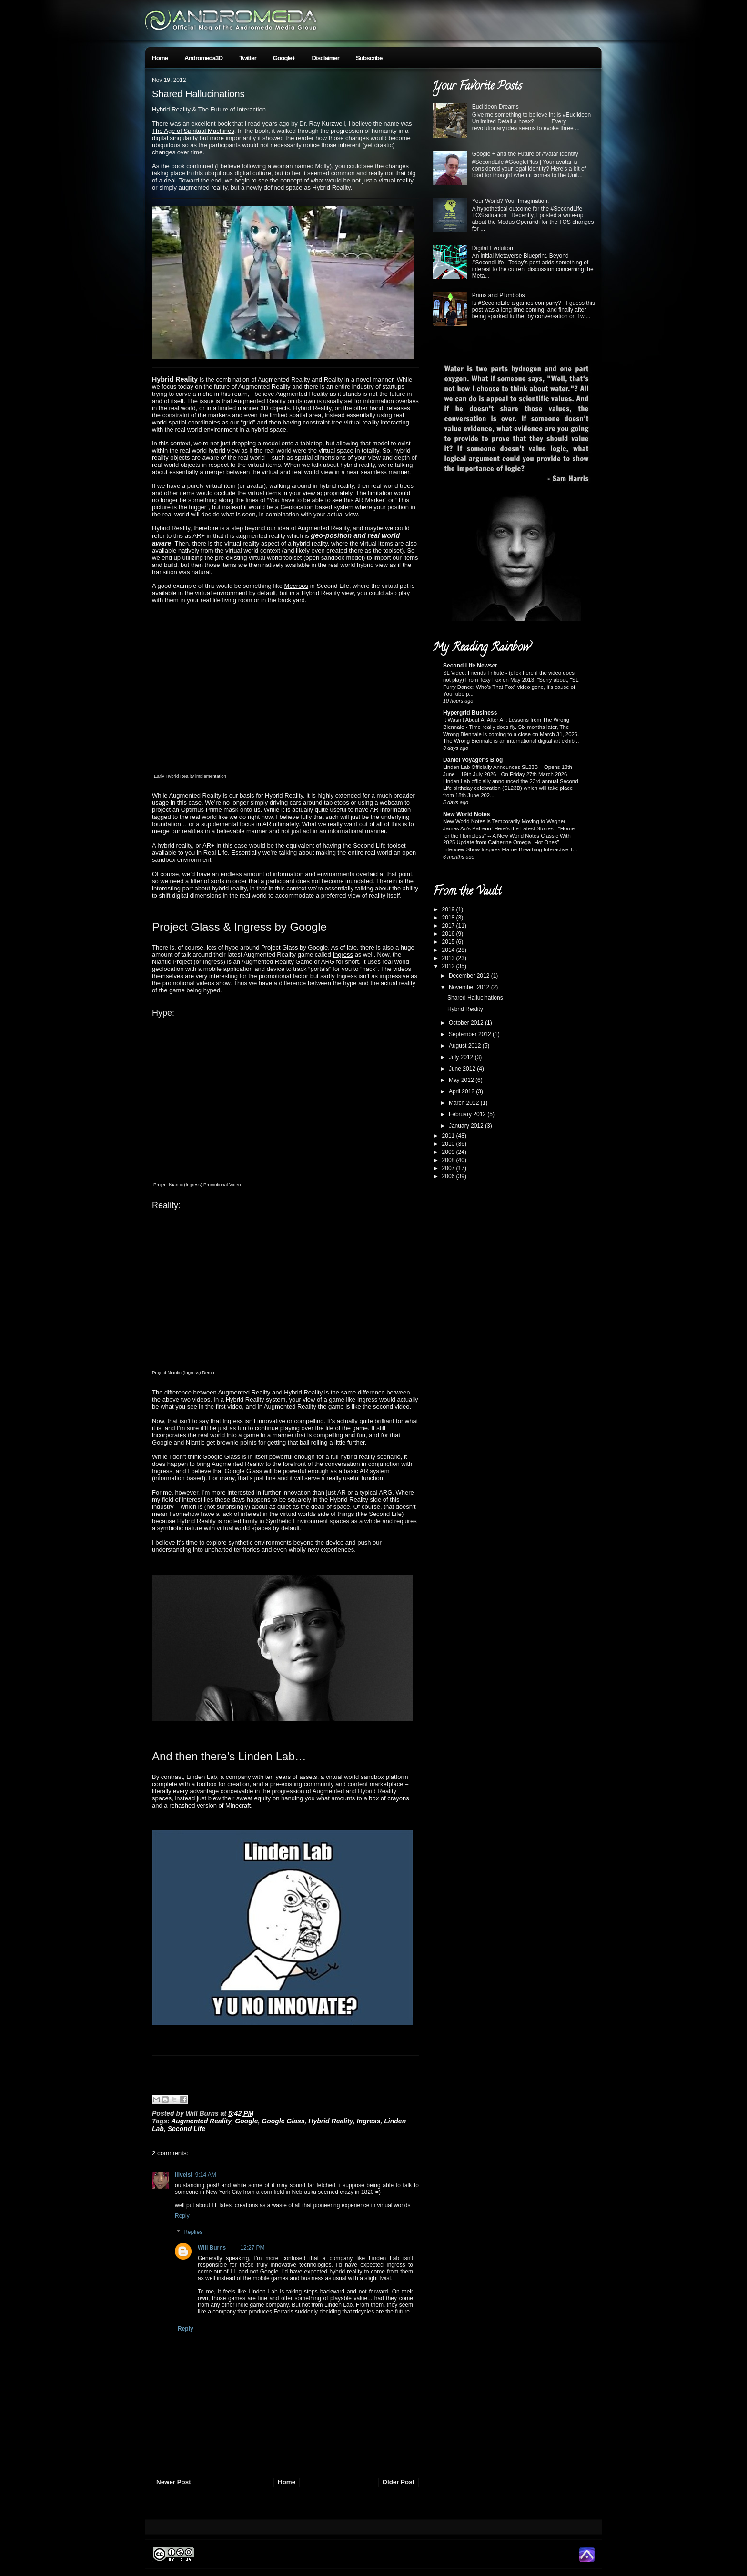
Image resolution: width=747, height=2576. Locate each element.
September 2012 (471, 1034)
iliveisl (183, 2175)
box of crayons (389, 1798)
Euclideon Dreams (495, 106)
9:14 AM (205, 2175)
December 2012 (470, 975)
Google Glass (283, 2121)
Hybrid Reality (330, 2121)
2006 (449, 1176)
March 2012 (465, 1103)
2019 (449, 909)
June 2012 (463, 1068)
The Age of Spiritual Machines (193, 130)
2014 (449, 950)
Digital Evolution (492, 248)
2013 (449, 958)
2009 (449, 1152)
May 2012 (462, 1080)
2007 (449, 1168)
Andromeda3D (203, 57)
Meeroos (296, 585)
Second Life (186, 2128)
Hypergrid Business (470, 712)
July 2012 (462, 1057)
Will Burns (212, 2247)
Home (160, 57)
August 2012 (466, 1045)
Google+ (284, 57)
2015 (449, 942)
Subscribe (369, 57)
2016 (449, 933)
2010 (449, 1144)
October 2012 (467, 1023)
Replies (192, 2232)
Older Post (398, 2481)
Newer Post (173, 2481)
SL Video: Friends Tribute (474, 673)
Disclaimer (325, 57)
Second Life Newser (470, 665)
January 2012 (467, 1125)
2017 (449, 925)
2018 (449, 917)
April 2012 (462, 1091)
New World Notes (466, 814)
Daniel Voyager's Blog (473, 760)
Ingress (343, 954)
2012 (449, 966)
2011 (449, 1135)
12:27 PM (252, 2247)
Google (246, 2121)
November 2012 (470, 987)
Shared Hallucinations (198, 94)
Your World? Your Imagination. (510, 201)
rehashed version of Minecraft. (210, 1805)
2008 (449, 1160)
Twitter (247, 57)
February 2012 (468, 1114)
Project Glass (279, 947)
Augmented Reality (201, 2121)
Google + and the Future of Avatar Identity (525, 154)
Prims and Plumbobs (498, 295)
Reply (182, 2215)
